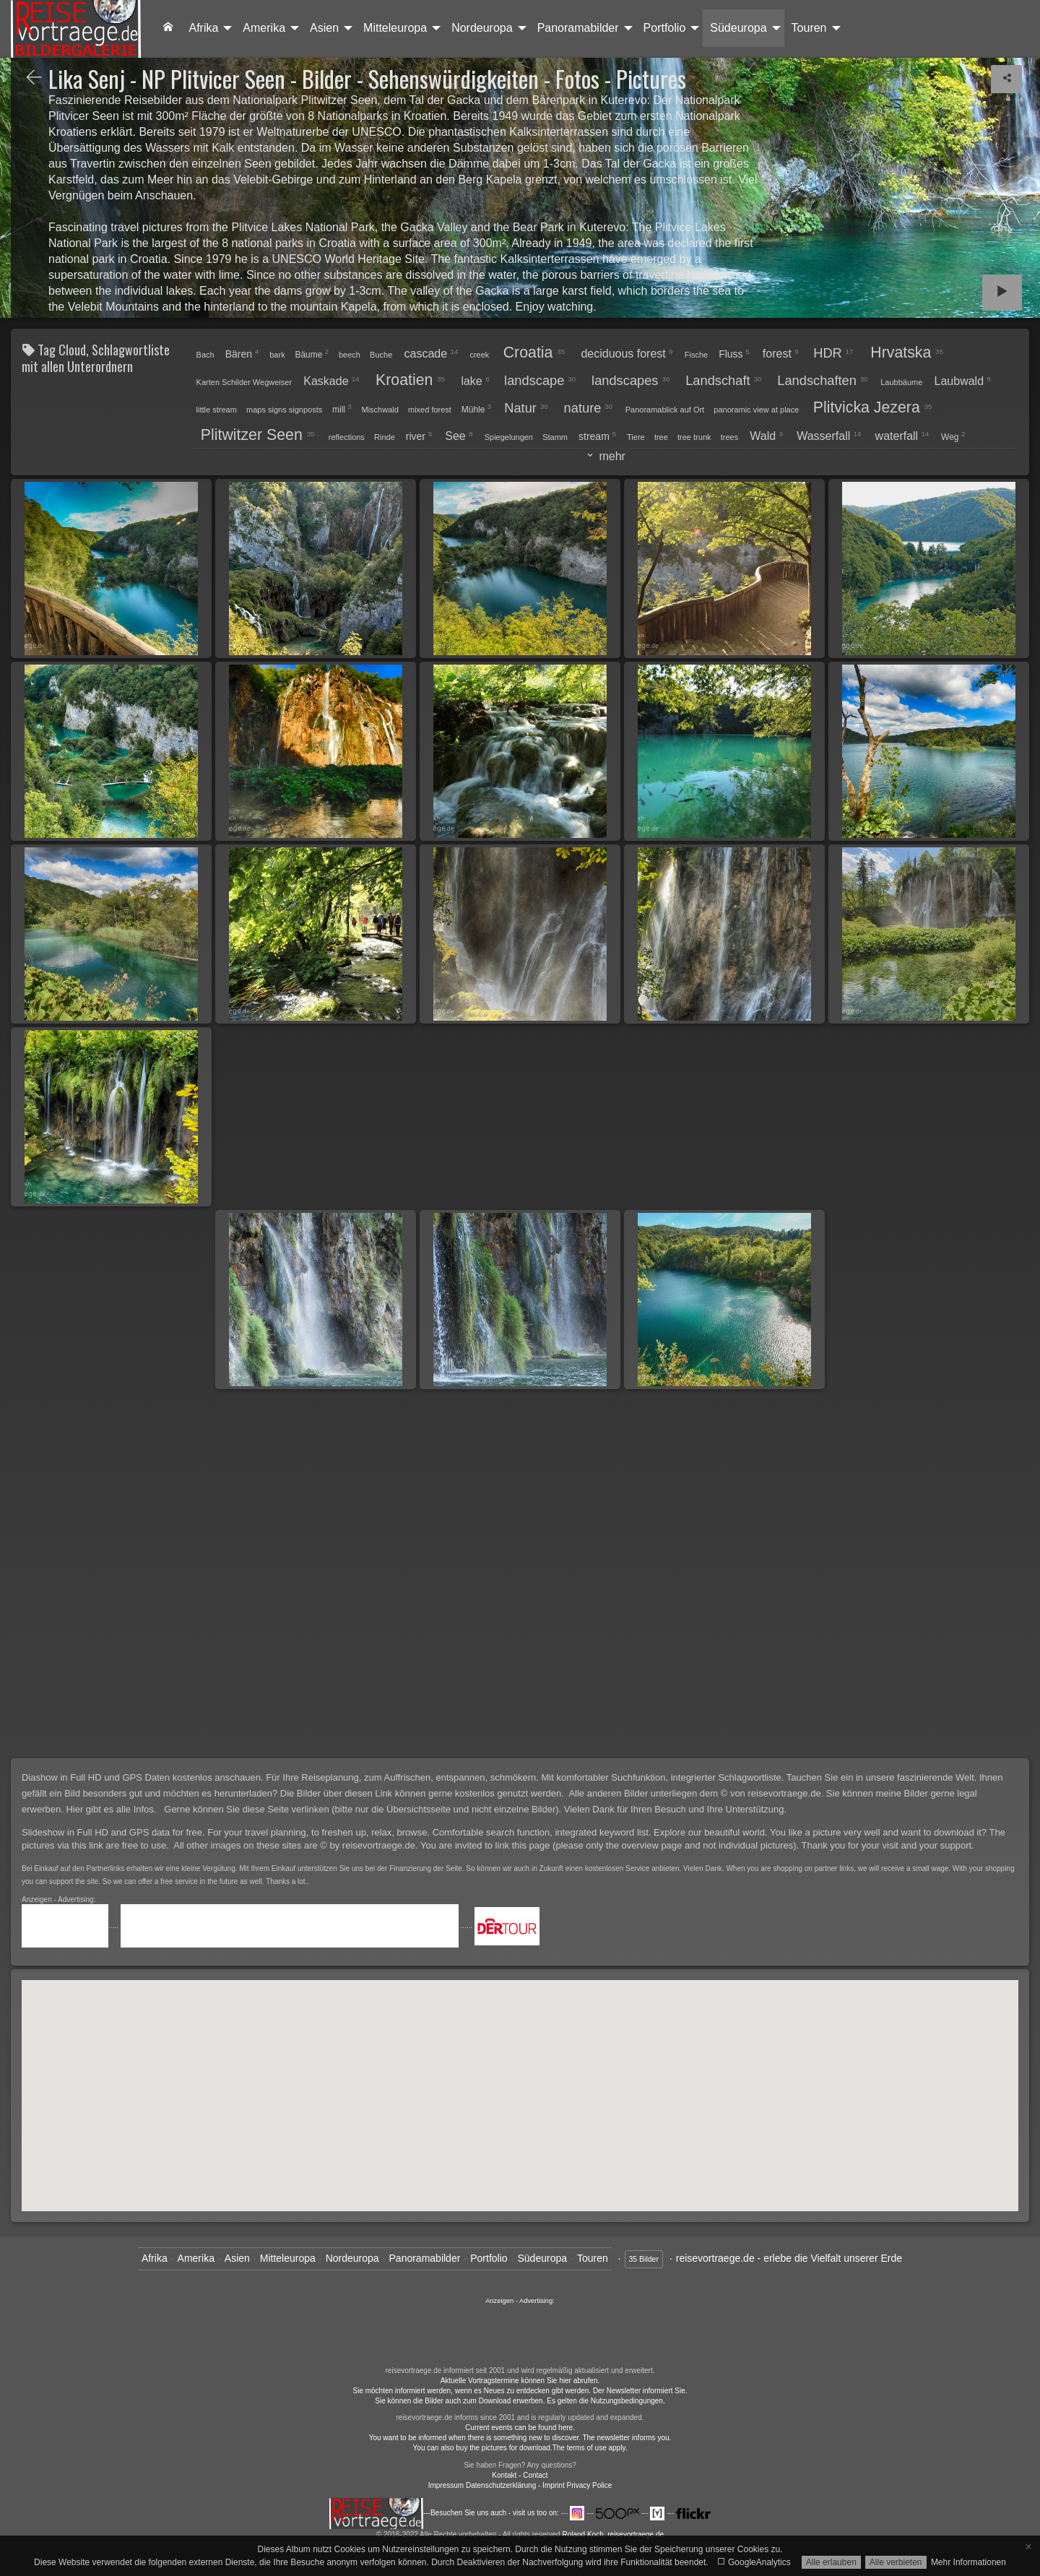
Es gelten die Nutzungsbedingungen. (605, 2401)
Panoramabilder (578, 28)
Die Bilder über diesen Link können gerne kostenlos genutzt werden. (423, 1793)
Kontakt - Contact (519, 2475)
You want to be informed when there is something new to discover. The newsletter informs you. (520, 2438)
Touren (809, 28)
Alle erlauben (831, 2562)
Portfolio (665, 28)
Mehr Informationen (968, 2562)
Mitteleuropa (395, 28)
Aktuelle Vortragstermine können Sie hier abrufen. (520, 2381)
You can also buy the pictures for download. (482, 2448)
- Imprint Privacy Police (575, 2485)
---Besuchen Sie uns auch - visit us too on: (445, 2513)
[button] (765, 2007)
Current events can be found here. (520, 2428)
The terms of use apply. (590, 2448)
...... (520, 2334)
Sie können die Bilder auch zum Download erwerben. (461, 2401)
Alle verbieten (896, 2562)
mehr (610, 456)
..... (71, 1925)
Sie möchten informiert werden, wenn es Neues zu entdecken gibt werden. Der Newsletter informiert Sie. (520, 2391)
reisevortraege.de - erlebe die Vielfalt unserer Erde (789, 2258)
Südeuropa (738, 28)
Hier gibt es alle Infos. (112, 1809)
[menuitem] (168, 28)
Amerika (264, 28)
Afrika (203, 28)
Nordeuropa (482, 28)
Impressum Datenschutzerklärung (482, 2485)
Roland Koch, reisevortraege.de (613, 2534)
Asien (324, 28)
